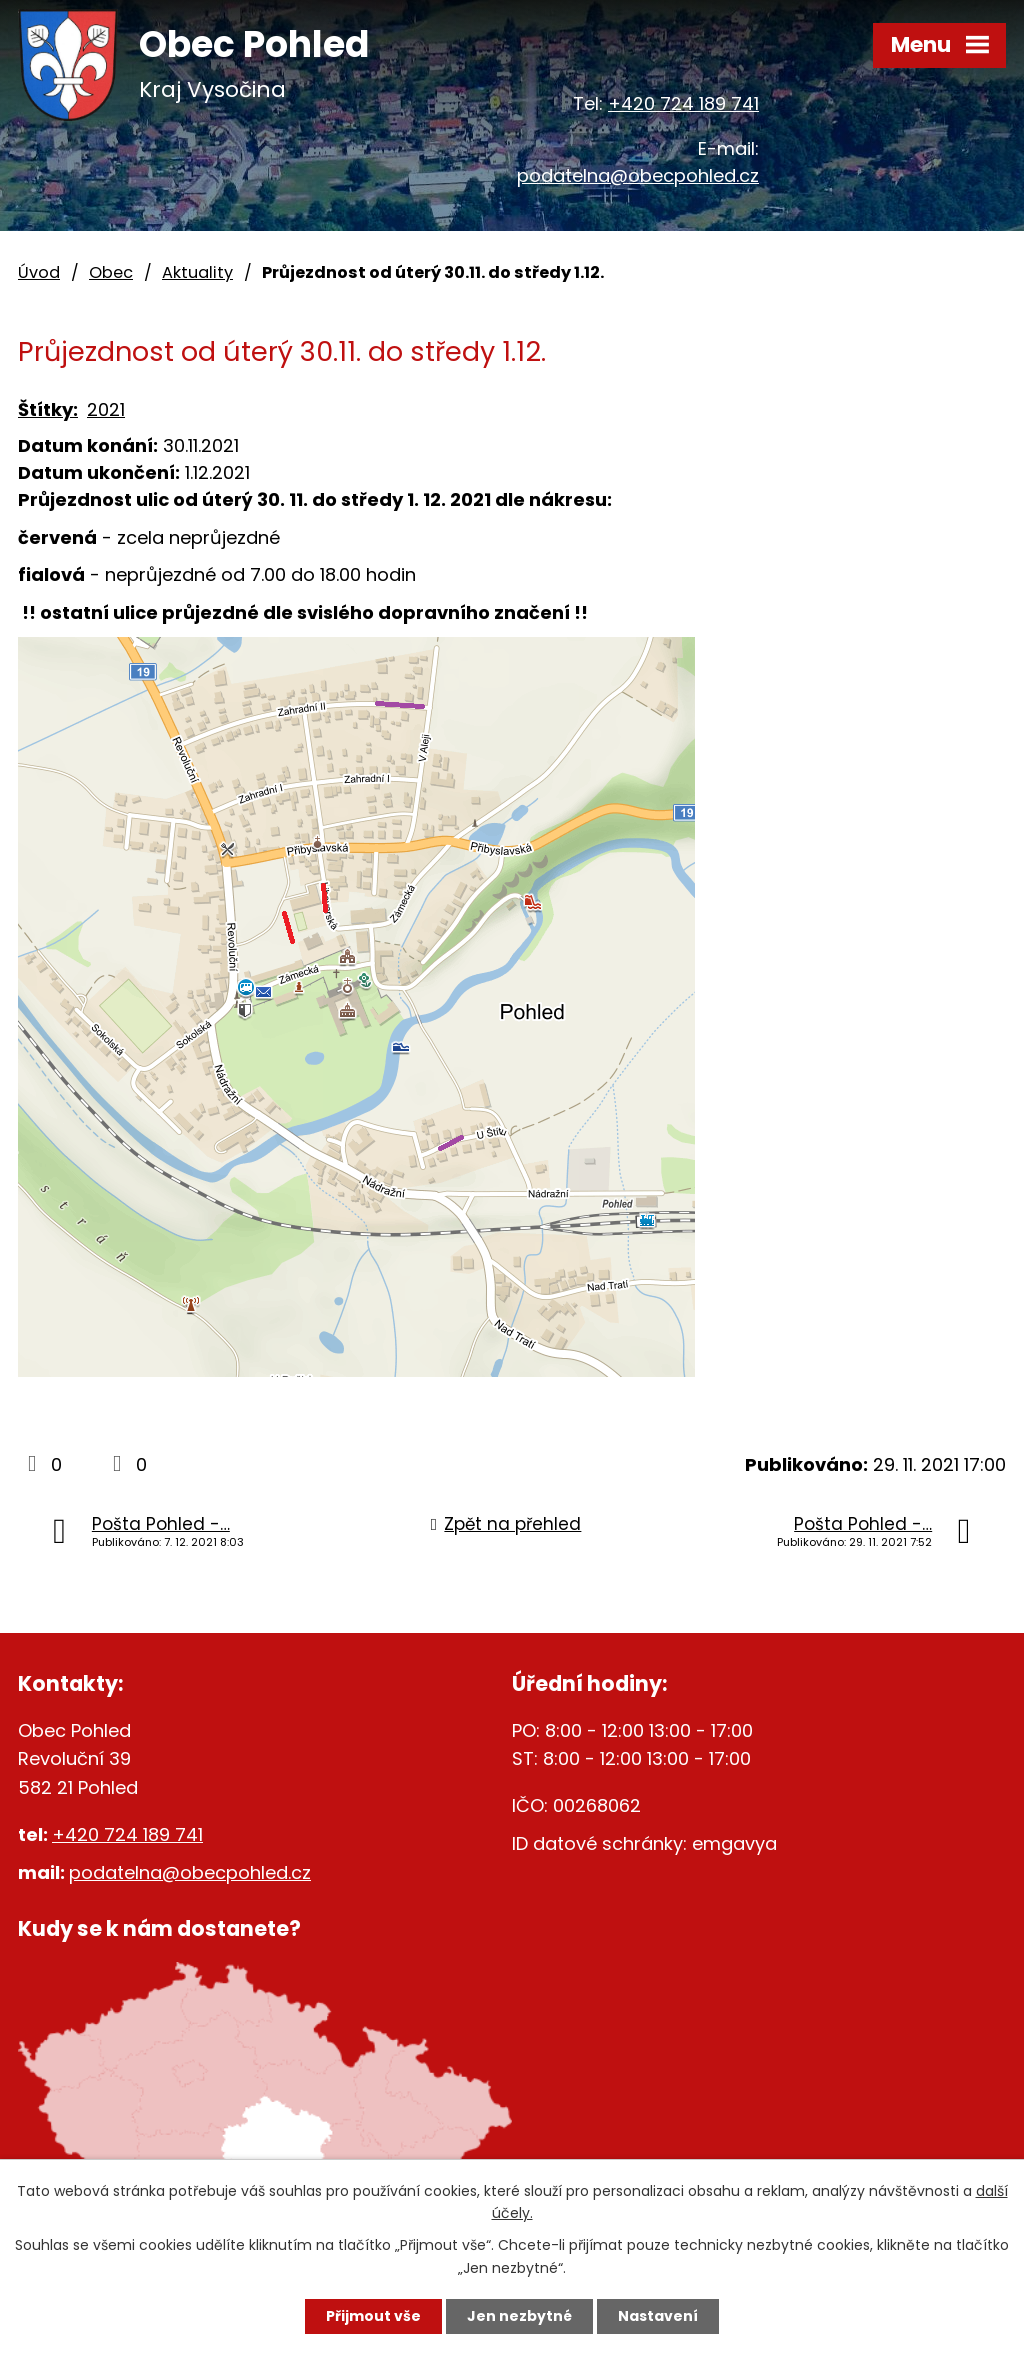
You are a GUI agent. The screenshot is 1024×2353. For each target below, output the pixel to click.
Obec (111, 272)
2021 (106, 409)
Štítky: (48, 409)
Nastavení (658, 2316)
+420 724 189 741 (683, 103)
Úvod (39, 272)
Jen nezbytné (519, 2316)
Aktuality (197, 272)
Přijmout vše (373, 2316)
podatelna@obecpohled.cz (638, 175)
